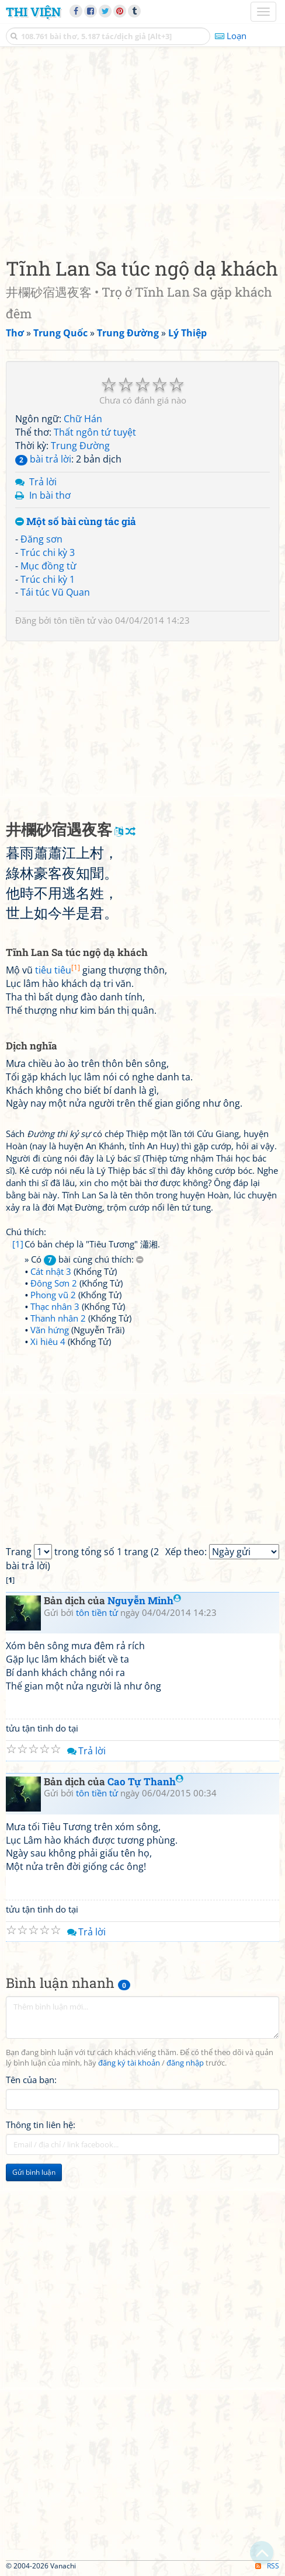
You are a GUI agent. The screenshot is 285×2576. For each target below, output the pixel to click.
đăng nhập (185, 2063)
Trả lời (43, 481)
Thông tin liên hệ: (40, 2124)
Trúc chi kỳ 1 (47, 579)
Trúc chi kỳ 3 (47, 552)
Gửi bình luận (33, 2172)
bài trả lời (43, 459)
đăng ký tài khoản (129, 2063)
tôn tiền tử (75, 620)
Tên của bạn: (31, 2079)
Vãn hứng (49, 1330)
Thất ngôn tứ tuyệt (95, 432)
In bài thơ (50, 495)
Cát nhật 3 (50, 1271)
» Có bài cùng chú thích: (84, 1259)
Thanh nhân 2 (58, 1318)
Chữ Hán (83, 418)
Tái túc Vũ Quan (55, 592)
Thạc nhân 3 (54, 1306)
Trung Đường (80, 445)
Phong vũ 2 (53, 1295)
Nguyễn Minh (144, 1600)
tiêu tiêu (57, 970)
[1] (17, 1244)
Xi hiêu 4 (47, 1341)
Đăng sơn (41, 539)
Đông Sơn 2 (53, 1283)
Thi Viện (33, 12)
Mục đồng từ (48, 565)
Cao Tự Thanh (145, 1781)
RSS (267, 2566)
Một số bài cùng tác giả (75, 521)
